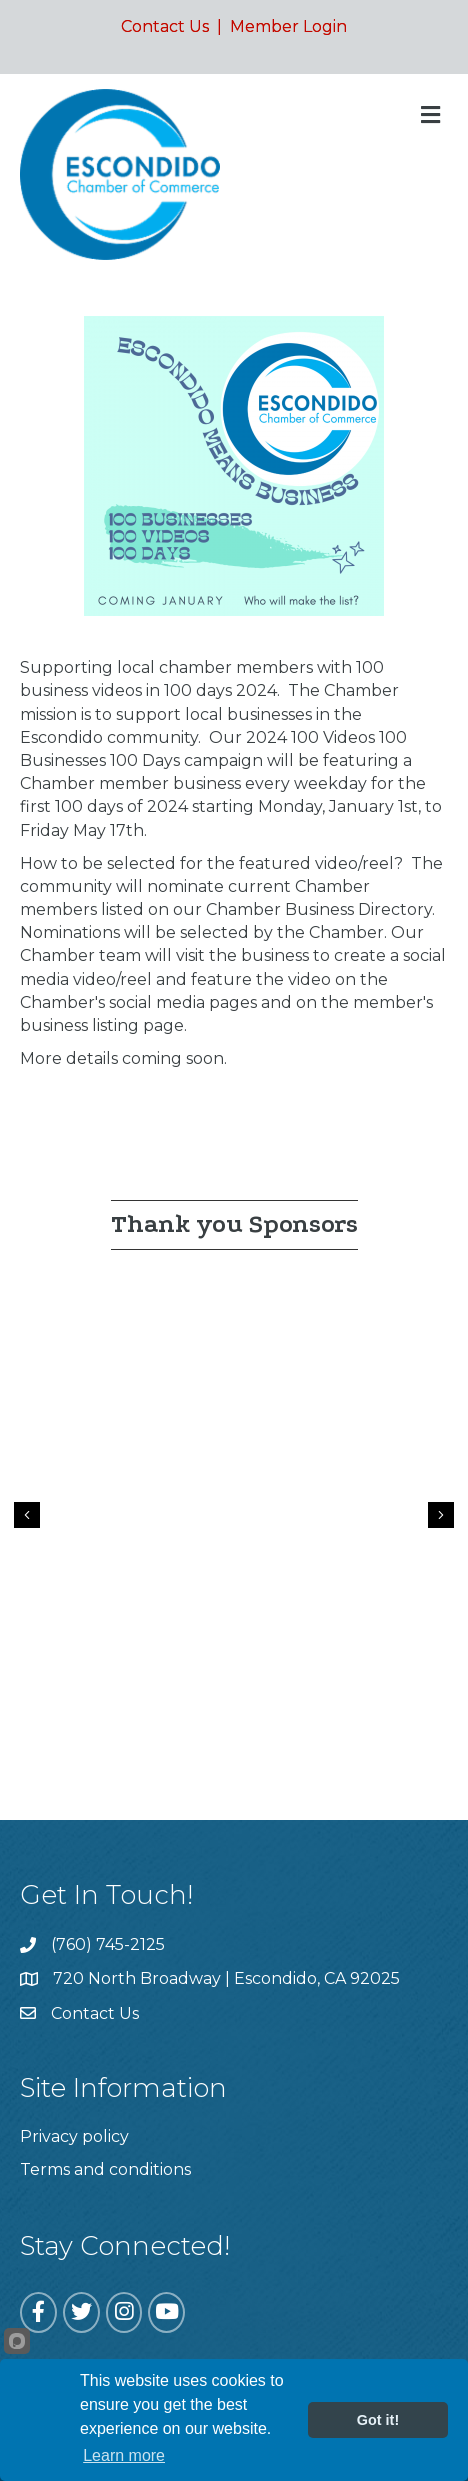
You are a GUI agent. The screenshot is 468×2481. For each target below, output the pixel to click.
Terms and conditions (105, 2169)
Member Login (288, 26)
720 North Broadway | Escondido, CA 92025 (226, 1978)
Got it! (378, 2420)
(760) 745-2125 (108, 1944)
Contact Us (165, 26)
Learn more (124, 2455)
